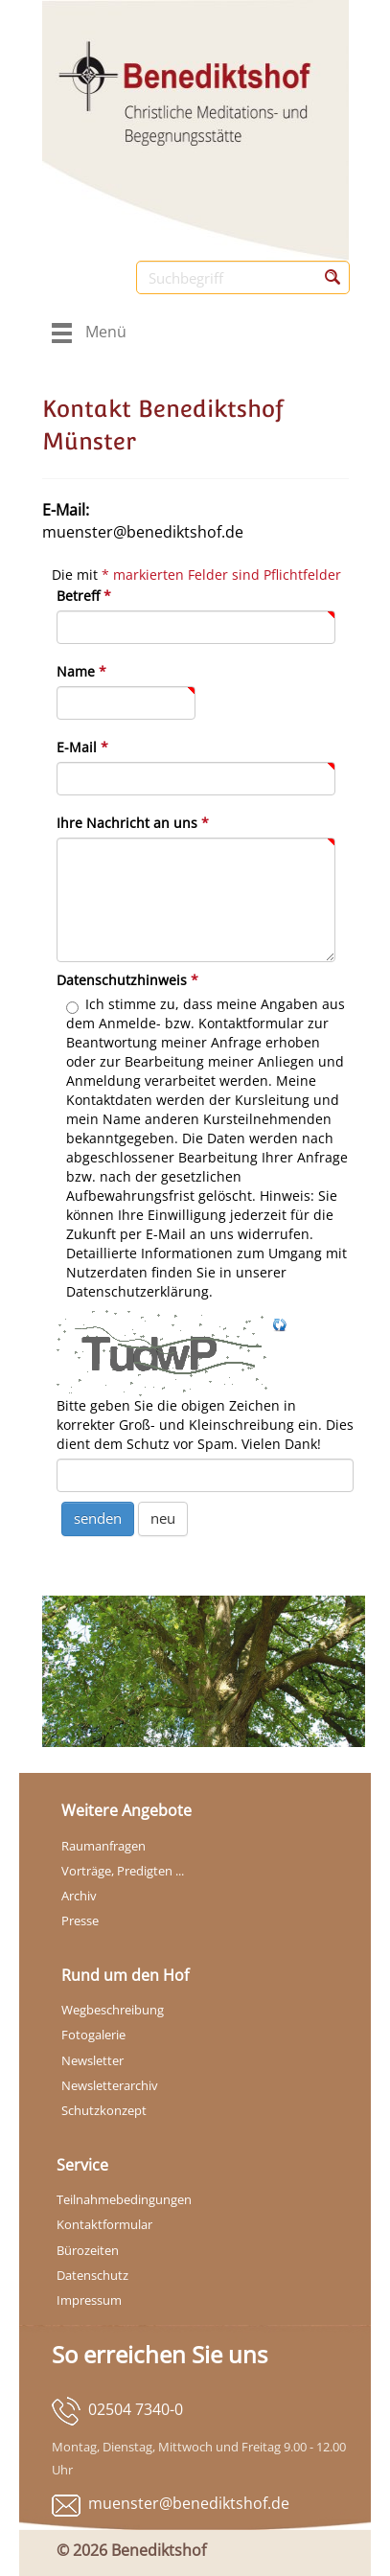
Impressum (89, 2300)
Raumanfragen (103, 1845)
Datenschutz (92, 2275)
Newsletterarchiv (109, 2085)
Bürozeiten (88, 2250)
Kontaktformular (104, 2224)
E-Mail (82, 747)
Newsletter (92, 2060)
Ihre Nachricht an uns (133, 823)
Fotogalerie (93, 2034)
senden (98, 1518)
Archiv (79, 1895)
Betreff (84, 595)
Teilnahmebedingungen (124, 2199)
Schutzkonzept (104, 2110)
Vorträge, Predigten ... (122, 1870)
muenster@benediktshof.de (188, 2503)
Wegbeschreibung (112, 2009)
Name (81, 671)
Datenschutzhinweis (127, 980)
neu (162, 1518)
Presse (80, 1920)
